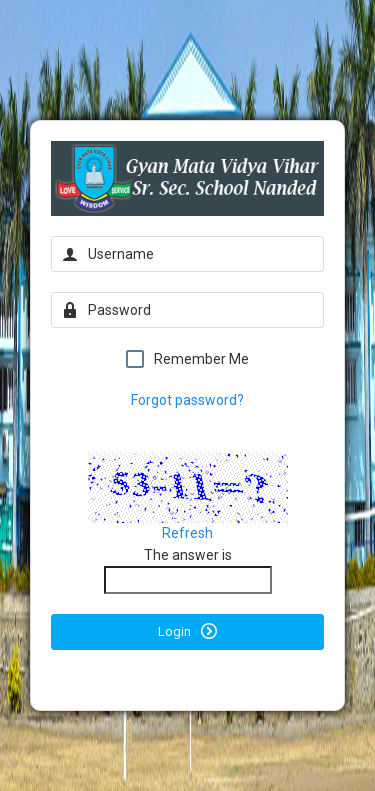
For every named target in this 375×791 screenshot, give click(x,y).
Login (187, 631)
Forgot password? (187, 400)
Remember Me (187, 359)
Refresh (187, 533)
